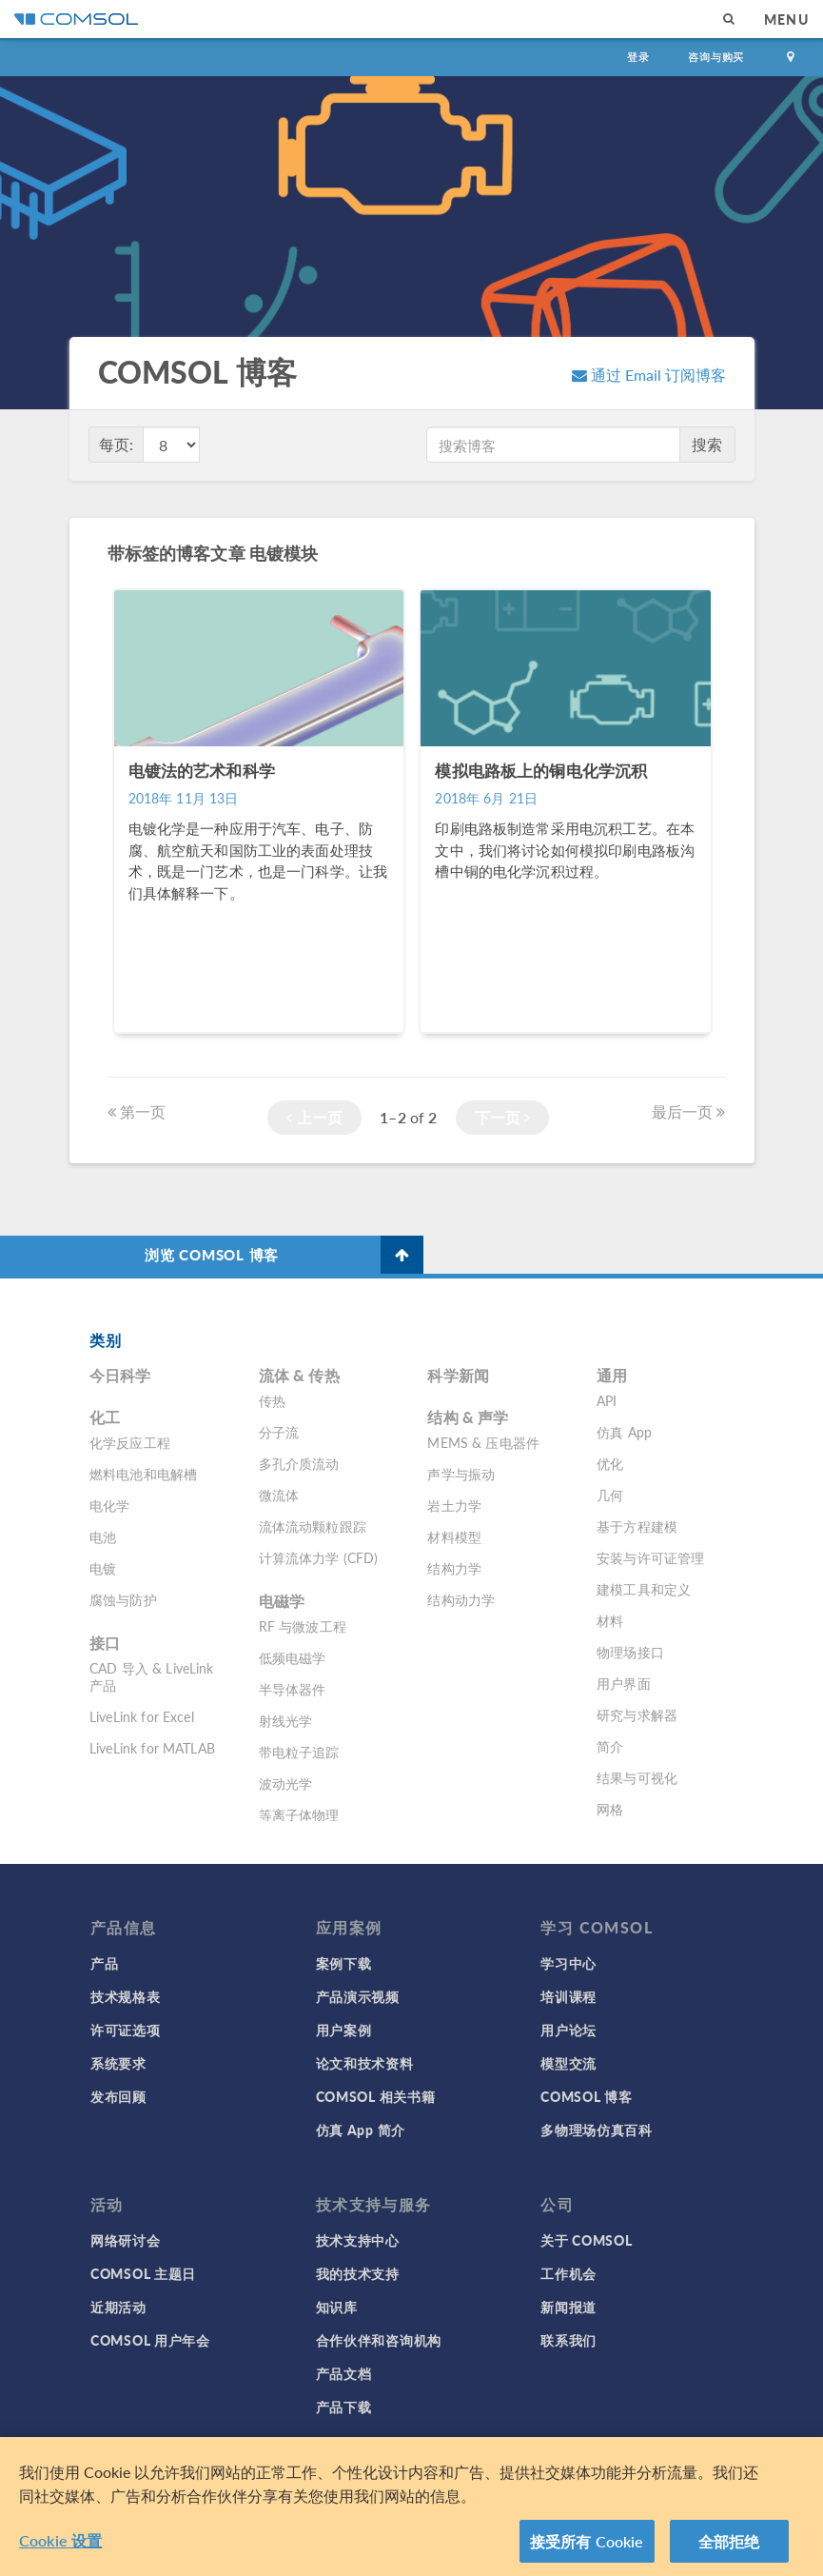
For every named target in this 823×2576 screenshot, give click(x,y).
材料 (610, 1620)
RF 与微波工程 (302, 1625)
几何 (610, 1494)
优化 (610, 1463)
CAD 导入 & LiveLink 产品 (151, 1676)
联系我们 (568, 2339)
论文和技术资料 (365, 2062)
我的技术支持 (358, 2273)
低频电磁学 (292, 1657)
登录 (638, 57)
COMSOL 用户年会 (150, 2339)
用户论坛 (568, 2029)
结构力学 (454, 1567)
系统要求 (118, 2062)
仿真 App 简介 (360, 2129)
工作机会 (568, 2273)
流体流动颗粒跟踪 (312, 1526)
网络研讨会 (125, 2239)
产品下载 (344, 2406)
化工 (104, 1417)
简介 (610, 1745)
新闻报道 (568, 2306)
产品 (104, 1962)
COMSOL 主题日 (143, 2273)
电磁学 (281, 1601)
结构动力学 (461, 1599)
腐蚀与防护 (123, 1599)
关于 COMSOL (586, 2239)
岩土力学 (454, 1505)
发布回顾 (118, 2096)
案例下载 (344, 1962)
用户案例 (344, 2029)
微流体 (279, 1494)
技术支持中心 (358, 2239)
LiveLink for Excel (141, 1716)
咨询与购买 (716, 57)
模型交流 (568, 2062)
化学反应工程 (129, 1442)
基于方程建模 (637, 1526)
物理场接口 (630, 1651)
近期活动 (118, 2306)
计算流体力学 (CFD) (319, 1557)
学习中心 (568, 1962)
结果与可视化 (637, 1777)
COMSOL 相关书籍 (376, 2096)
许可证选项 (125, 2029)
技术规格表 (125, 1996)
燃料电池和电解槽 (143, 1473)
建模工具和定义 (644, 1588)
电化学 (109, 1505)
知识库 (337, 2306)
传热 (272, 1400)
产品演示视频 (358, 1996)
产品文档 (344, 2373)
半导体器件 (292, 1688)
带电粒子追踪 (299, 1751)
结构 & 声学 (467, 1417)
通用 (612, 1375)
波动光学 (286, 1783)
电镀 (102, 1567)
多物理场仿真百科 (596, 2129)
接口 (104, 1643)
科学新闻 (458, 1375)
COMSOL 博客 (586, 2096)
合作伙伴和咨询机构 (378, 2339)
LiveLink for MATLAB (152, 1747)
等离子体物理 (299, 1814)
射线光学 (286, 1720)
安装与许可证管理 (650, 1557)
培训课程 (568, 1996)
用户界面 (624, 1683)
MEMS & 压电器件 (483, 1442)
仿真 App (624, 1431)
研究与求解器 (637, 1714)
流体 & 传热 (299, 1375)
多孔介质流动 (299, 1463)
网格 (610, 1808)
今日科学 (120, 1375)
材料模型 (454, 1536)
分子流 (279, 1431)
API (607, 1400)
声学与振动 (461, 1473)
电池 (102, 1536)
